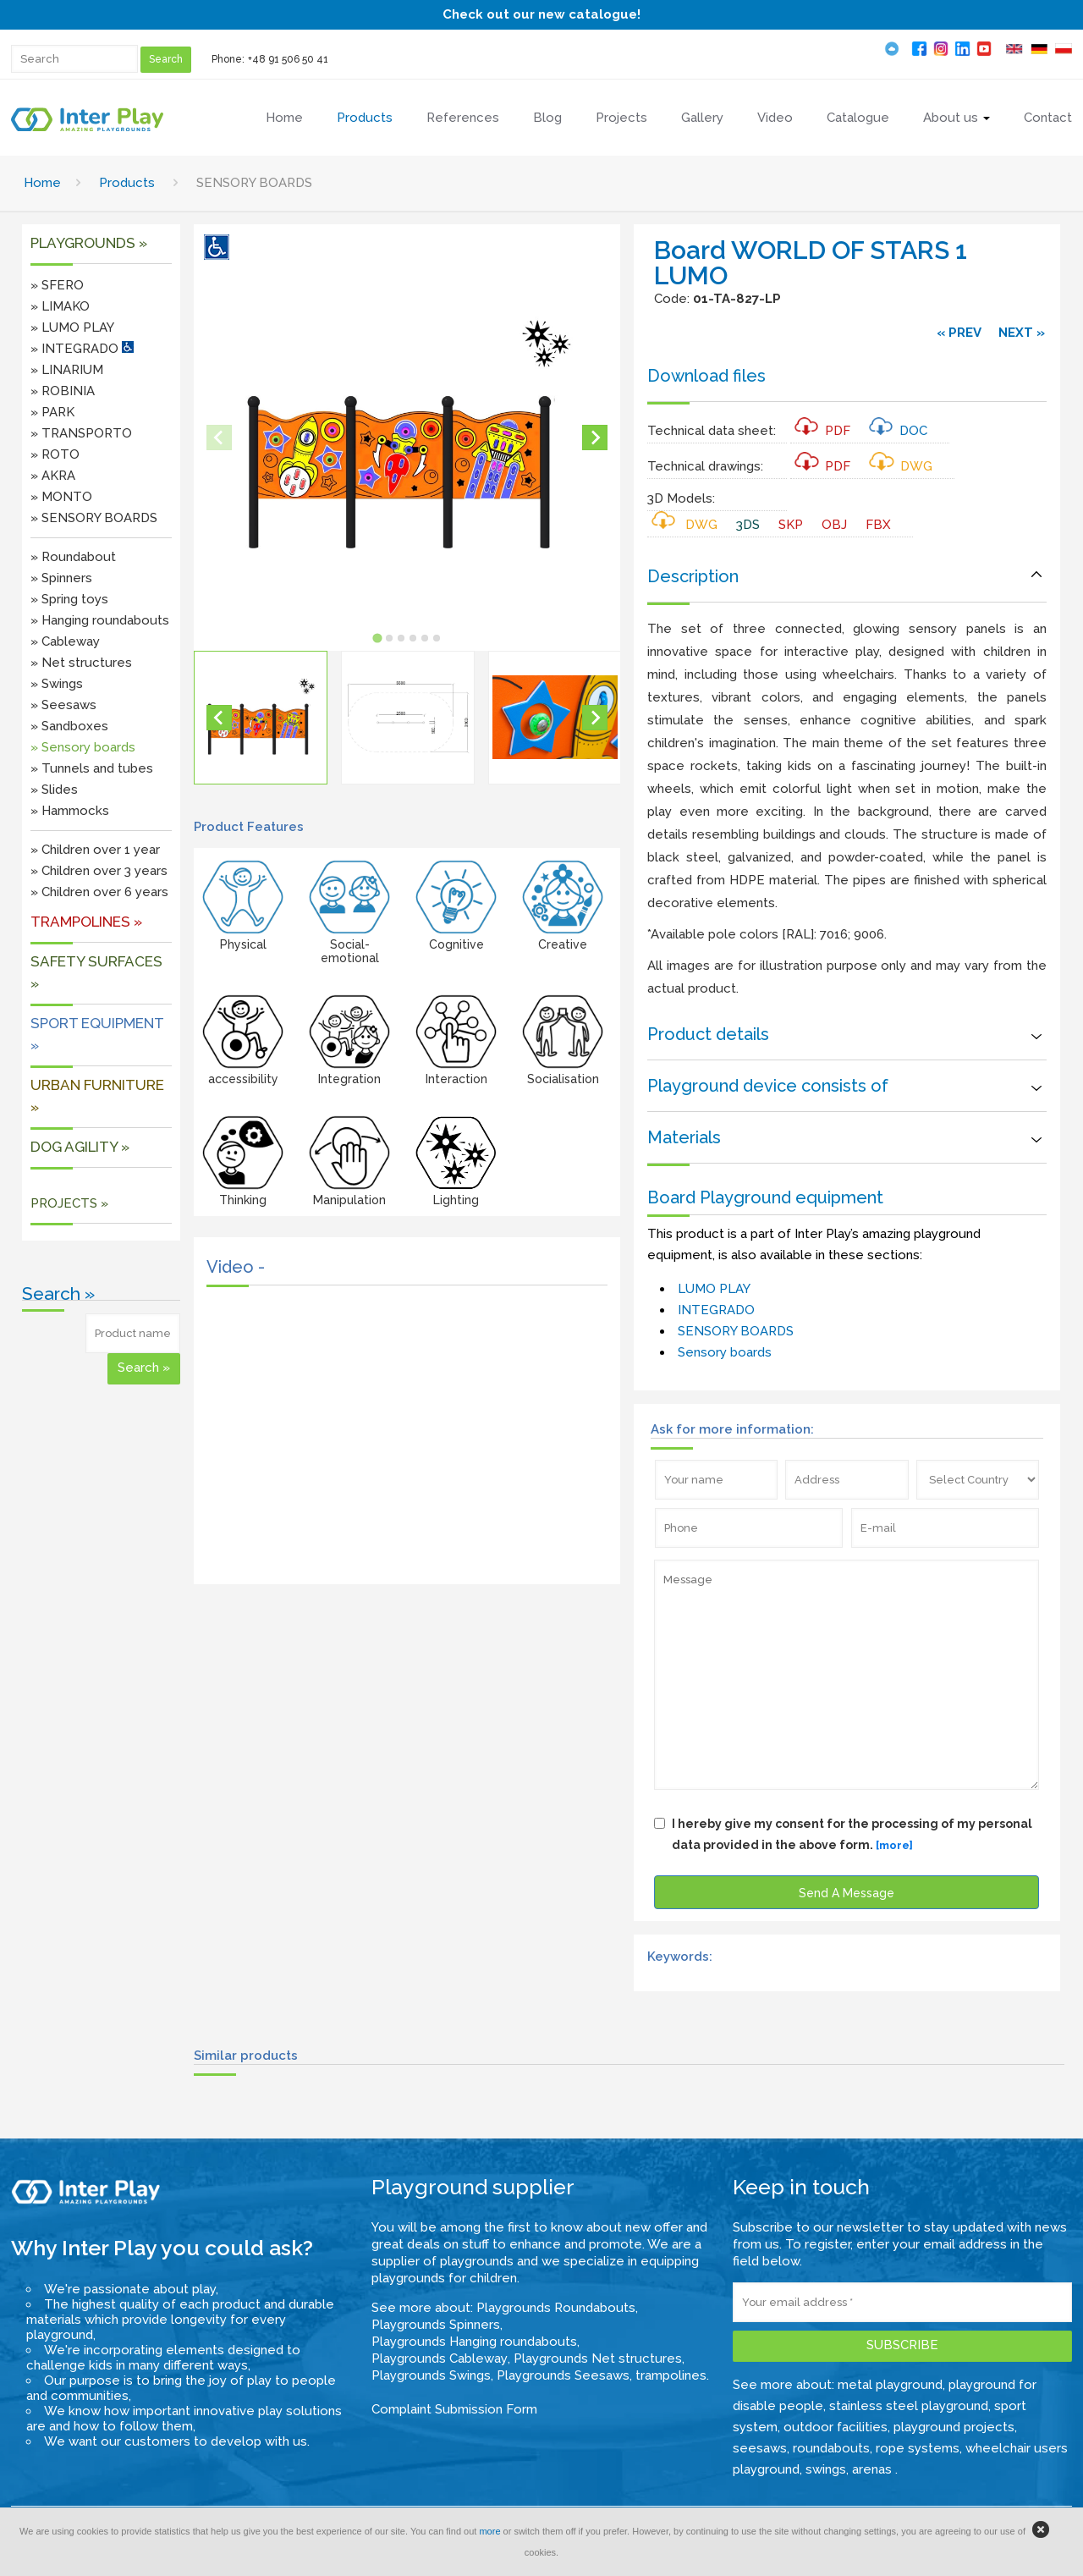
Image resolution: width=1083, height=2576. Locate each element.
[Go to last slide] (219, 717)
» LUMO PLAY (72, 327)
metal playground (890, 2384)
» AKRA (52, 475)
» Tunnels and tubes (91, 768)
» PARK (52, 412)
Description (693, 576)
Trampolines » (86, 921)
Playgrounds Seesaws (563, 2375)
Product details (708, 1034)
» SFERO (57, 285)
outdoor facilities (835, 2427)
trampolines (670, 2375)
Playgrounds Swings (431, 2375)
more (489, 2531)
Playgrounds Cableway (439, 2358)
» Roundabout (73, 556)
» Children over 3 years (99, 870)
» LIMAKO (60, 306)
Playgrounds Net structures (598, 2358)
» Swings (56, 683)
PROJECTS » (69, 1203)
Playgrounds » (88, 242)
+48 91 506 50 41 (288, 59)
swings (825, 2469)
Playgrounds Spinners (435, 2324)
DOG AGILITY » (79, 1146)
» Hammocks (69, 810)
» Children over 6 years (99, 892)
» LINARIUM (66, 369)
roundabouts (831, 2448)
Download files (706, 376)
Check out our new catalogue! (541, 14)
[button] (260, 717)
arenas (873, 2469)
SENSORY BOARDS (736, 1331)
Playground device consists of (767, 1086)
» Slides (54, 789)
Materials (684, 1137)
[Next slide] (594, 437)
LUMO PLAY (714, 1288)
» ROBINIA (62, 391)
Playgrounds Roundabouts (555, 2307)
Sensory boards (725, 1352)
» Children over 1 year (95, 849)
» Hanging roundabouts (99, 620)
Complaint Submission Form (454, 2409)
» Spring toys (69, 599)
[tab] (377, 638)
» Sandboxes (69, 726)
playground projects (953, 2427)
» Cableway (65, 641)
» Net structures (81, 662)
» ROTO (55, 454)
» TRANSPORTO (81, 433)
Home (42, 182)
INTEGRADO (716, 1310)
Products (127, 182)
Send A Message (846, 1893)
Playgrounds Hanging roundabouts (474, 2341)
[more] (894, 1845)
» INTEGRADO (82, 348)
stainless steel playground (908, 2406)
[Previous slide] (219, 437)
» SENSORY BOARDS (93, 518)
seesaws (760, 2448)
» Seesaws (63, 705)
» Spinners (61, 578)
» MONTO (61, 496)
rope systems (917, 2448)
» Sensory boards (82, 747)
